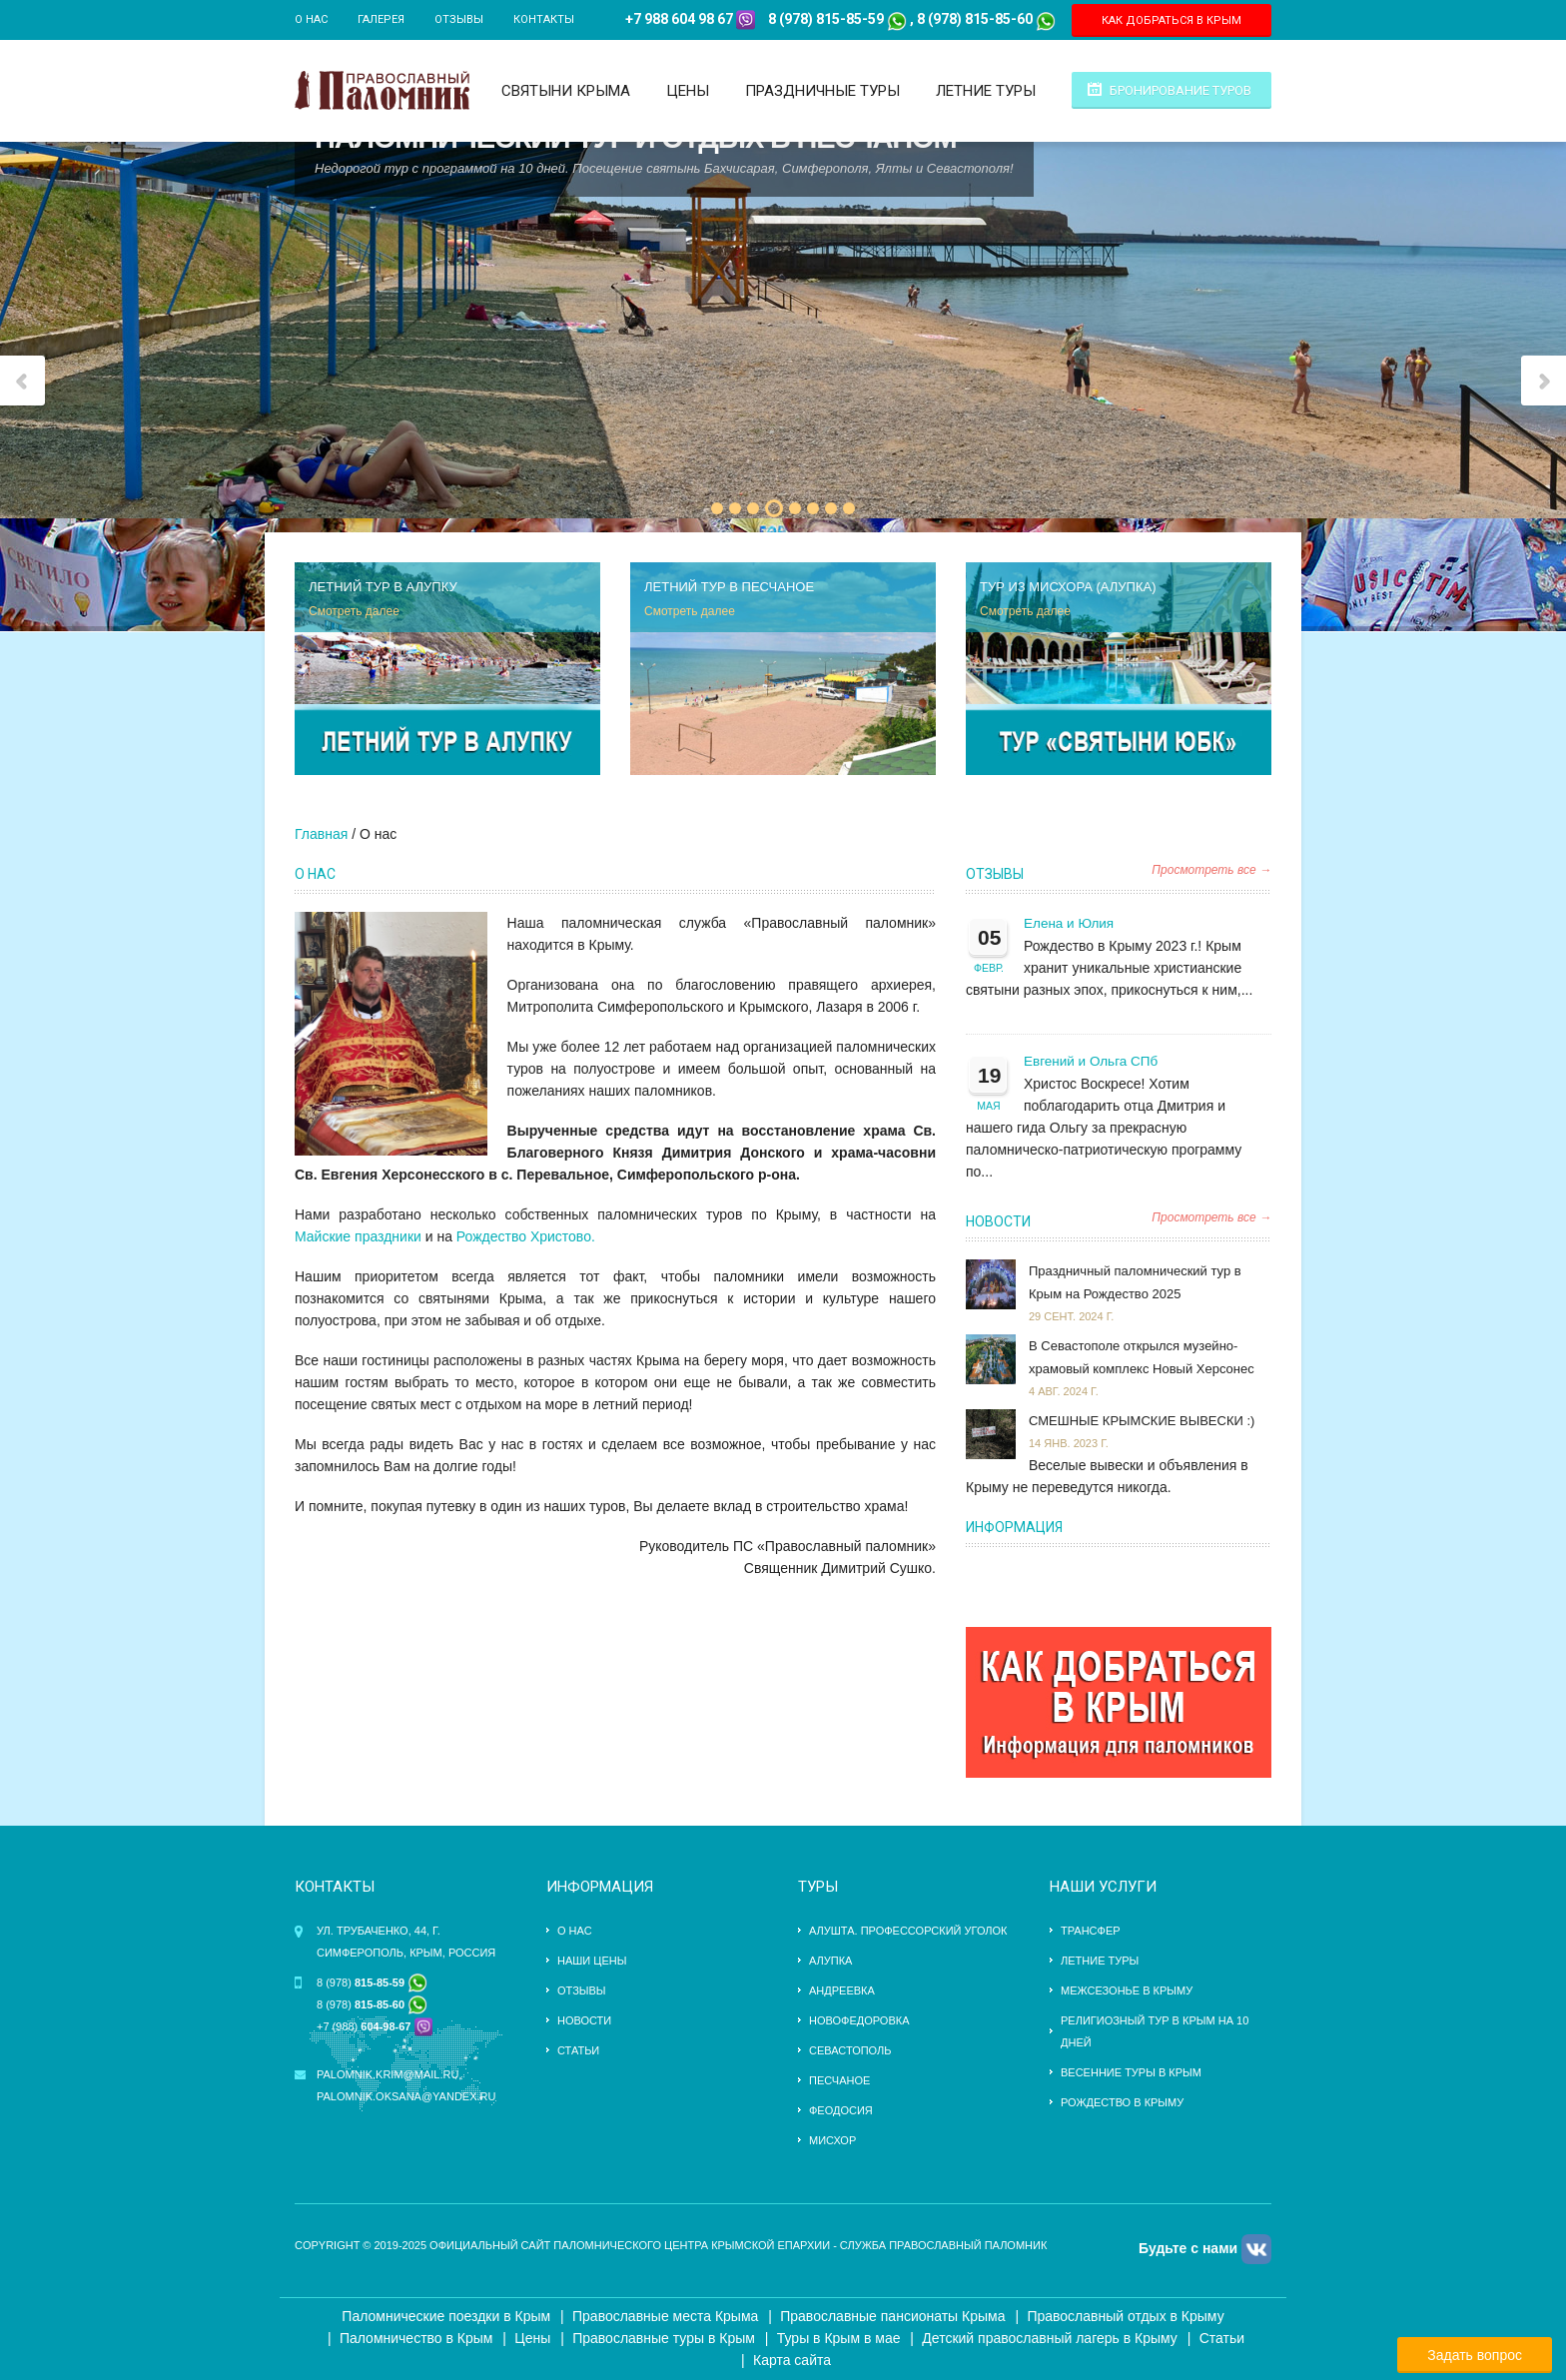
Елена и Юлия (1069, 923)
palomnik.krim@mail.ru (387, 2074)
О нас (311, 19)
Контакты (543, 19)
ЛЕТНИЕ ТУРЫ (1100, 1961)
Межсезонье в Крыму (1126, 1990)
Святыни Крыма (565, 91)
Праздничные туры (822, 91)
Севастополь (850, 2050)
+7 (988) (364, 2026)
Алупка (830, 1961)
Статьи (578, 2050)
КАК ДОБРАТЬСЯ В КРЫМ (1171, 20)
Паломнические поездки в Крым (446, 2316)
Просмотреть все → (1211, 870)
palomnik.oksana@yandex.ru (406, 2096)
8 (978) (372, 1982)
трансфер (1091, 1931)
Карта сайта (792, 2360)
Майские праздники (358, 1236)
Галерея (381, 19)
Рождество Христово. (525, 1236)
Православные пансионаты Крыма (892, 2316)
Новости (998, 1221)
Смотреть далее (354, 611)
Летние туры (986, 91)
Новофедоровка (859, 2020)
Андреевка (842, 1990)
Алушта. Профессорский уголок (908, 1931)
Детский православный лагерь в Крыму (1049, 2338)
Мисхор (832, 2140)
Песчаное (839, 2080)
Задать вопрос (1474, 2355)
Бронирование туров (1180, 90)
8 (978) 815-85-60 (975, 19)
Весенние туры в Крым (1131, 2072)
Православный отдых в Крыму (1125, 2316)
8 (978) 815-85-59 (826, 19)
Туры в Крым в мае (839, 2338)
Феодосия (841, 2110)
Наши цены (591, 1961)
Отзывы (458, 19)
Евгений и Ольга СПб (1091, 1061)
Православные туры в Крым (663, 2338)
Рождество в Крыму (1122, 2102)
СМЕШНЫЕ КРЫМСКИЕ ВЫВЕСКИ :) (1141, 1420)
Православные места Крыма (665, 2316)
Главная (321, 834)
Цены (687, 91)
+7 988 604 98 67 (679, 19)
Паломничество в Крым (416, 2338)
